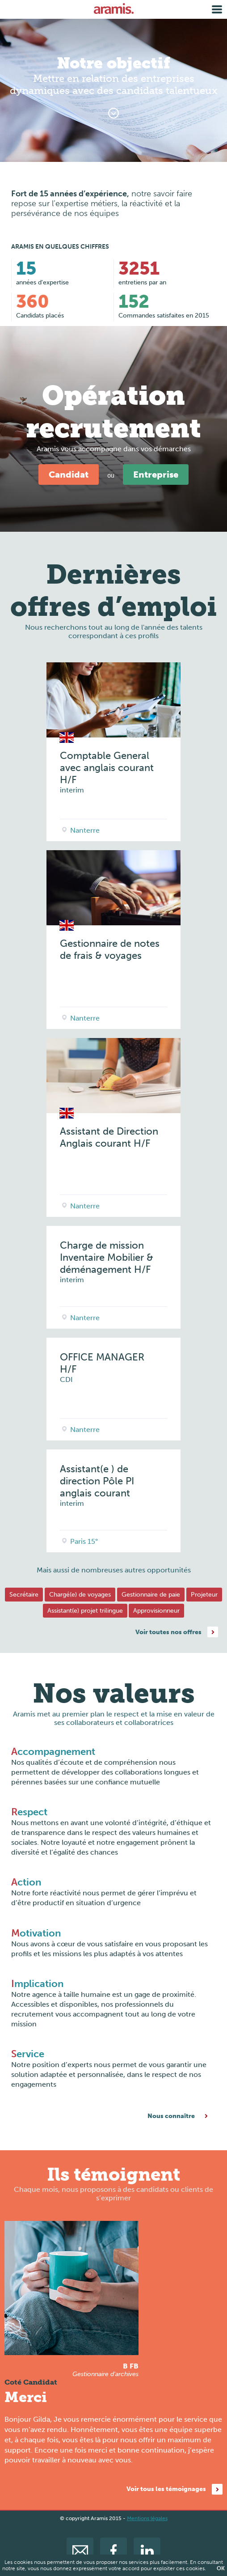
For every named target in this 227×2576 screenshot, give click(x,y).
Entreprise (155, 474)
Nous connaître (171, 2116)
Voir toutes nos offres (168, 1632)
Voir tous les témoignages (166, 2489)
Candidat (68, 474)
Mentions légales (147, 2518)
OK (221, 2568)
